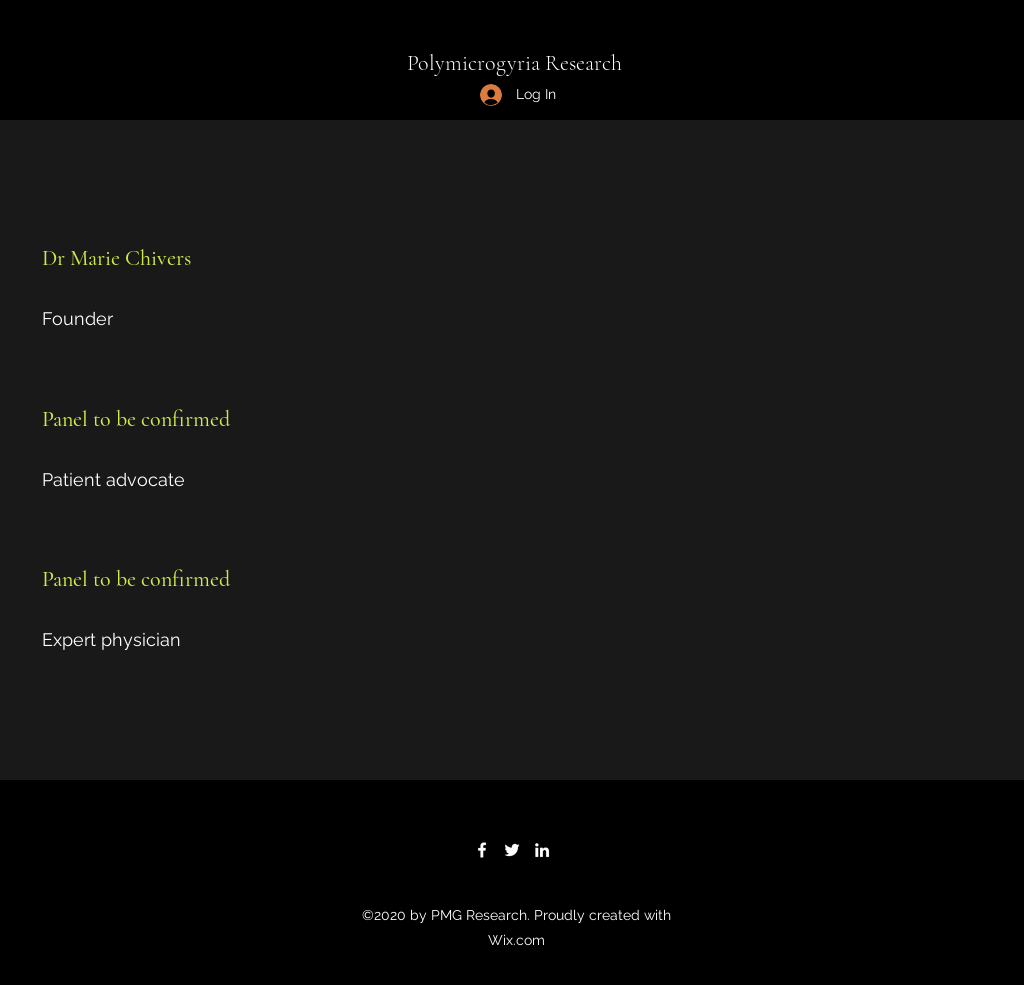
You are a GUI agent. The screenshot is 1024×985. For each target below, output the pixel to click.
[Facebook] (482, 850)
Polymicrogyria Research (514, 63)
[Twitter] (512, 850)
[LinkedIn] (542, 850)
